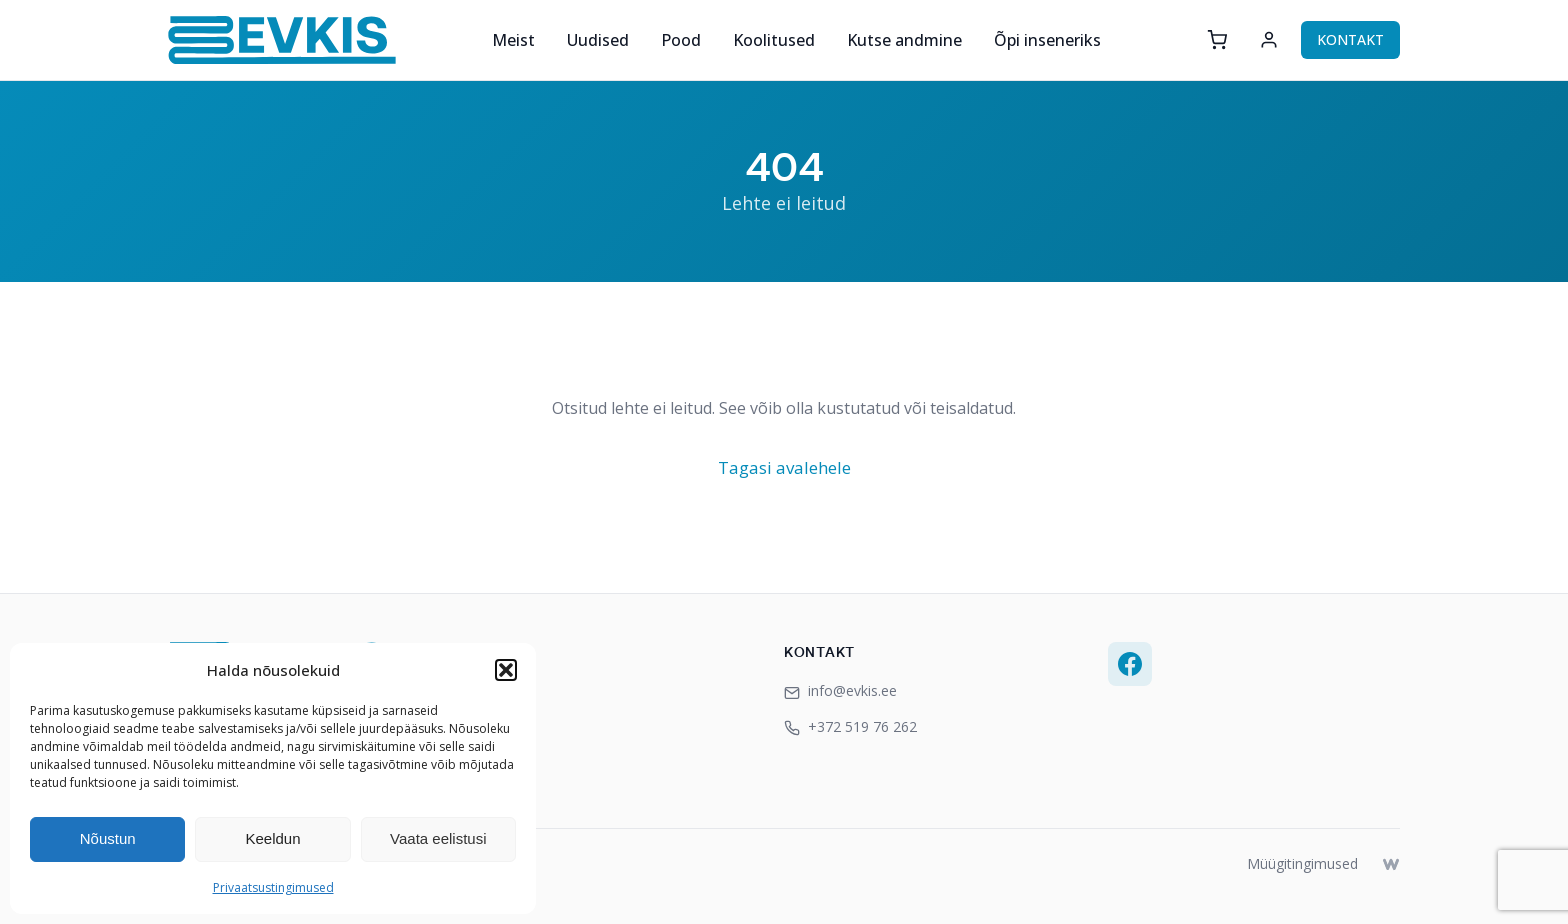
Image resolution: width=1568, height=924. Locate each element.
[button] (506, 670)
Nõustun (108, 838)
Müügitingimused (1302, 863)
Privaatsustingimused (273, 887)
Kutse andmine (904, 40)
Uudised (598, 40)
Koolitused (774, 40)
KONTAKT (1350, 39)
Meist (513, 40)
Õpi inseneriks (1047, 40)
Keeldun (272, 838)
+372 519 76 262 (850, 726)
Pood (681, 40)
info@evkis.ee (840, 690)
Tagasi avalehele (784, 467)
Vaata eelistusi (438, 838)
